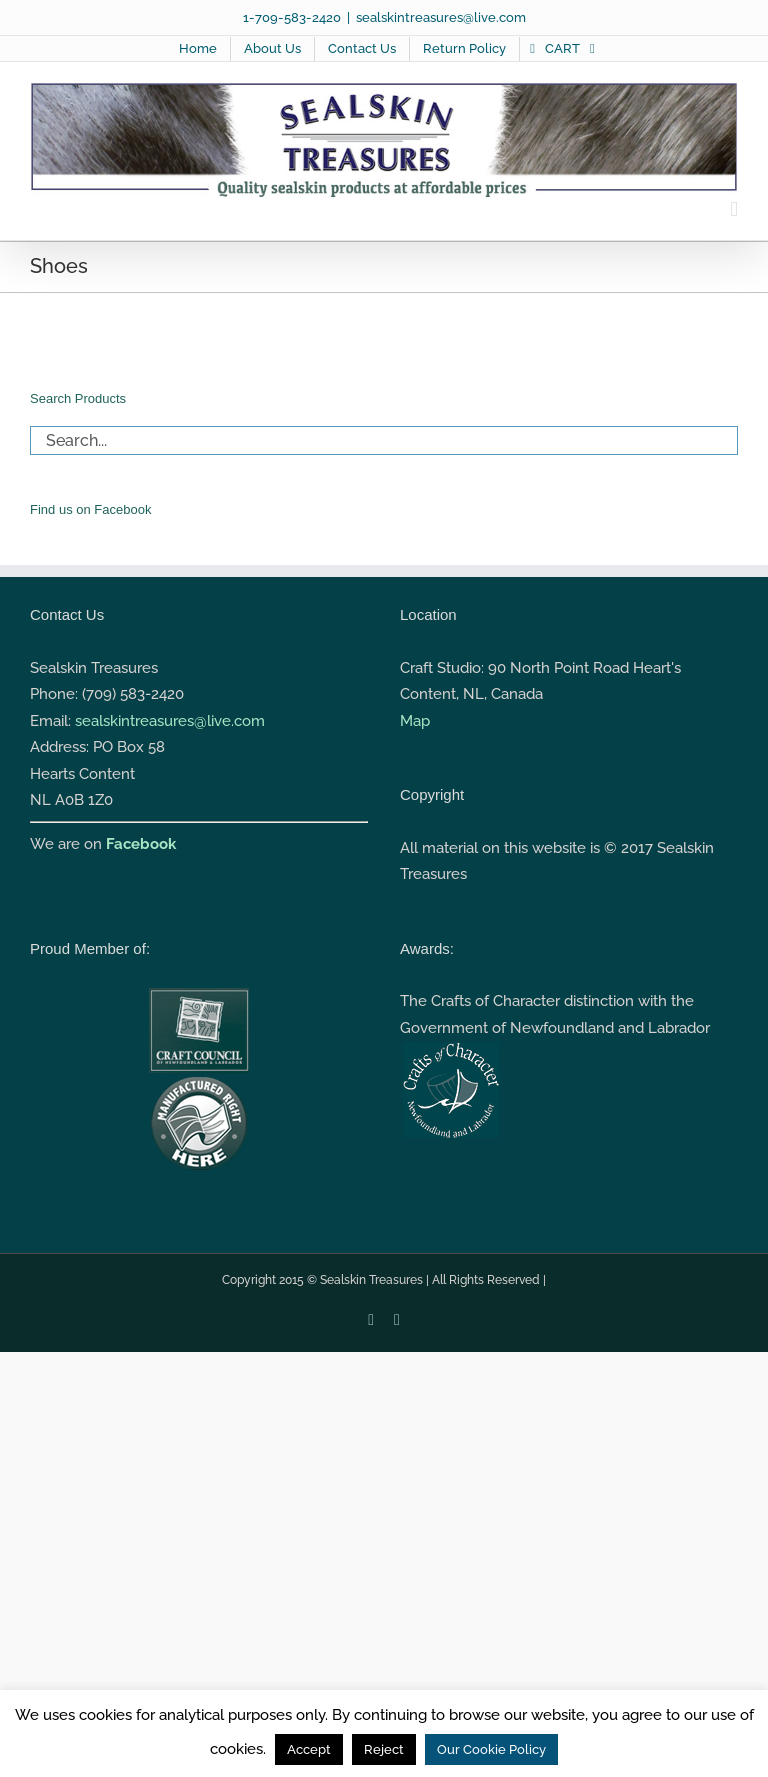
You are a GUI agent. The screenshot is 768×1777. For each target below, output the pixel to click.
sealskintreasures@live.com (441, 17)
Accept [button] (309, 1749)
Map (415, 721)
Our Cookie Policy (491, 1749)
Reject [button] (384, 1749)
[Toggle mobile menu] (734, 209)
